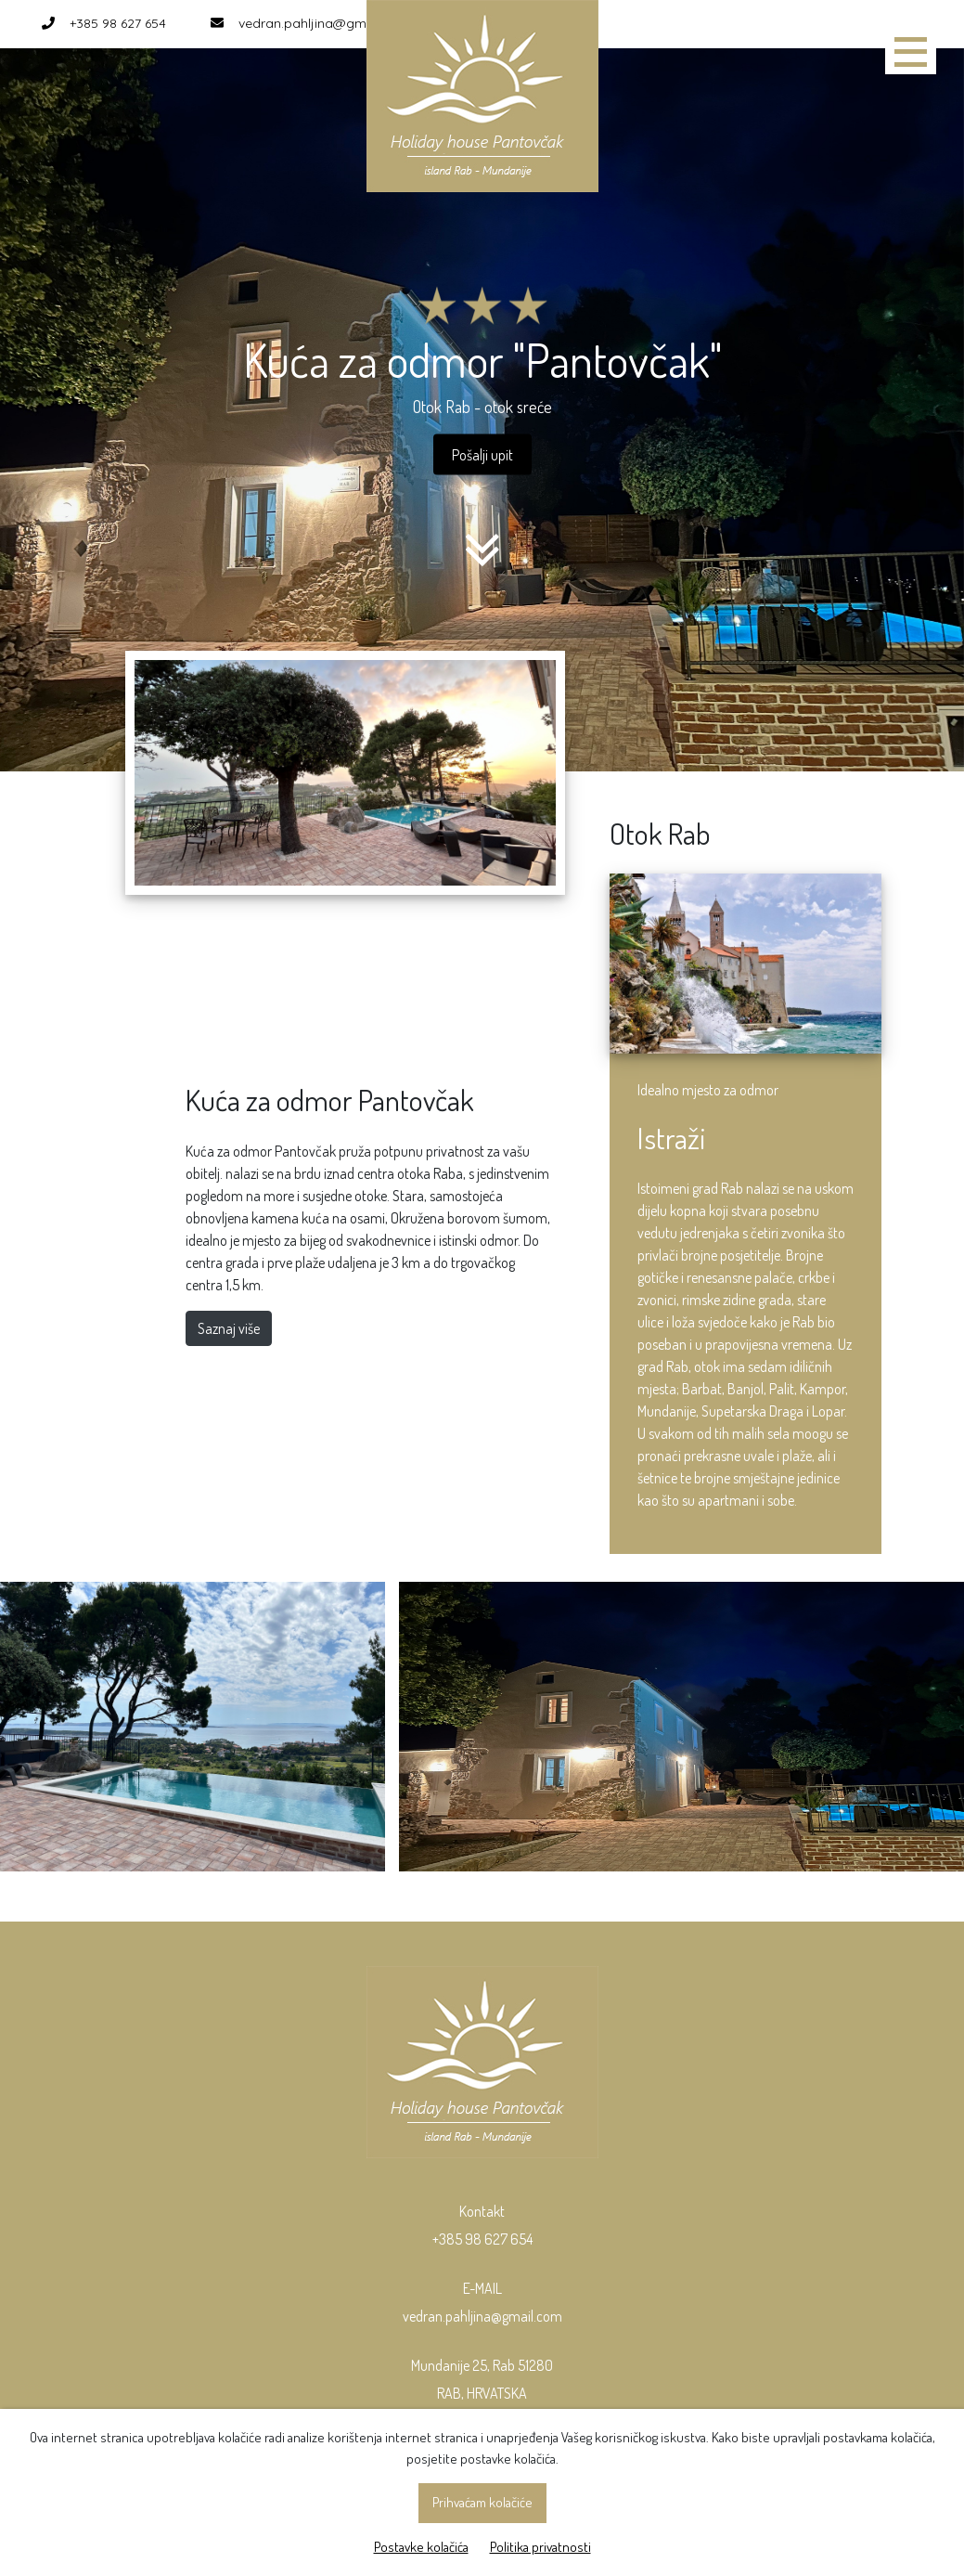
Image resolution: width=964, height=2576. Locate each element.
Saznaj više (229, 1328)
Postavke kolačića (421, 2547)
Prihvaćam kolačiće (482, 2502)
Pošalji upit (482, 454)
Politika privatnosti (540, 2547)
